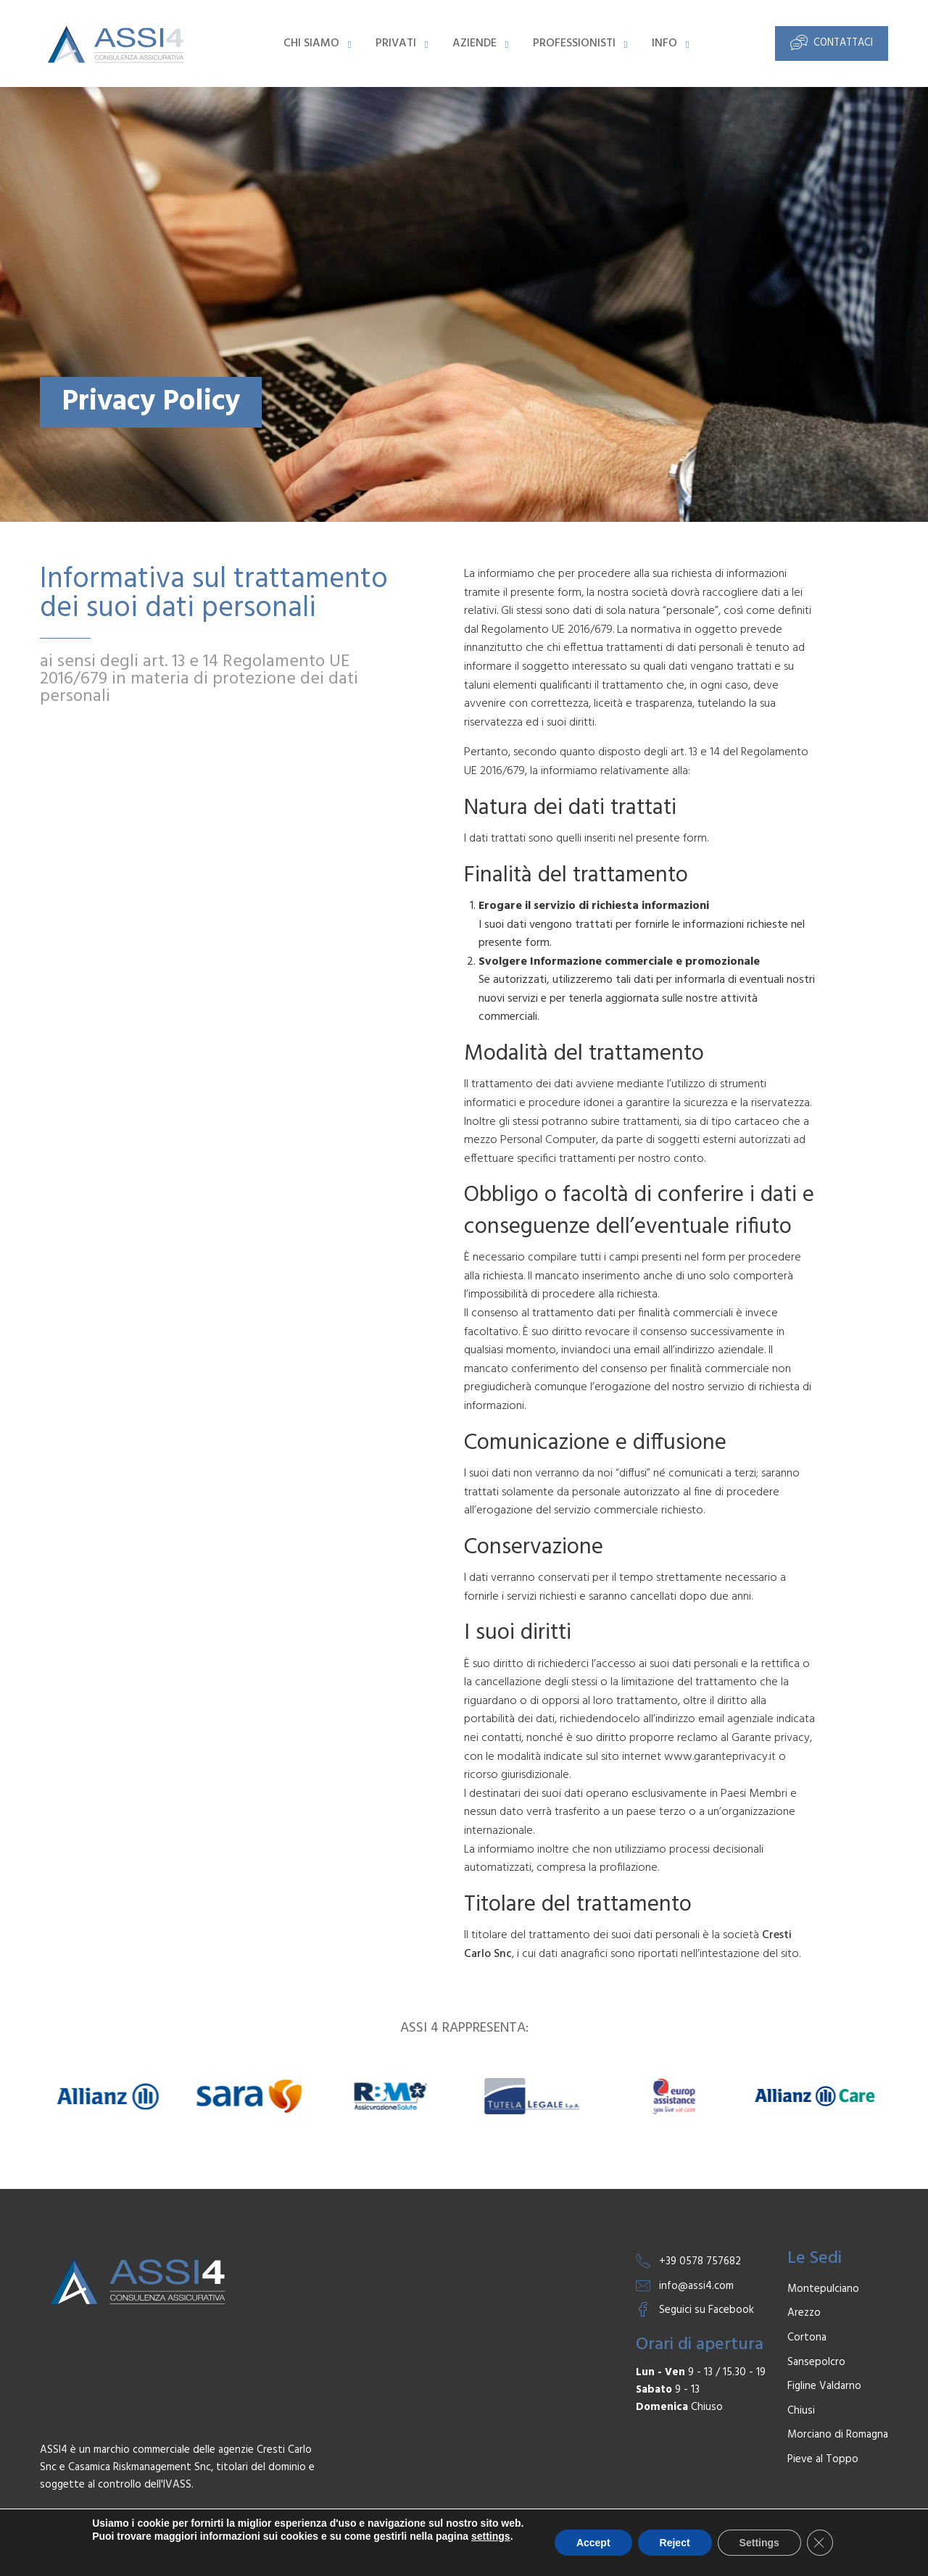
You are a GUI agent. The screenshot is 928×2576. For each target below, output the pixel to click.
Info (664, 43)
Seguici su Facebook (706, 2310)
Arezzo (804, 2313)
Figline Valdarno (824, 2386)
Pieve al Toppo (822, 2459)
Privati (396, 43)
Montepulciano (823, 2289)
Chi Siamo (311, 43)
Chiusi (801, 2411)
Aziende (474, 43)
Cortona (806, 2337)
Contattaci (831, 42)
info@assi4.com (696, 2286)
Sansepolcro (816, 2362)
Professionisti (574, 43)
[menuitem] (315, 43)
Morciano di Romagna (837, 2435)
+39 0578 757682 (700, 2261)
